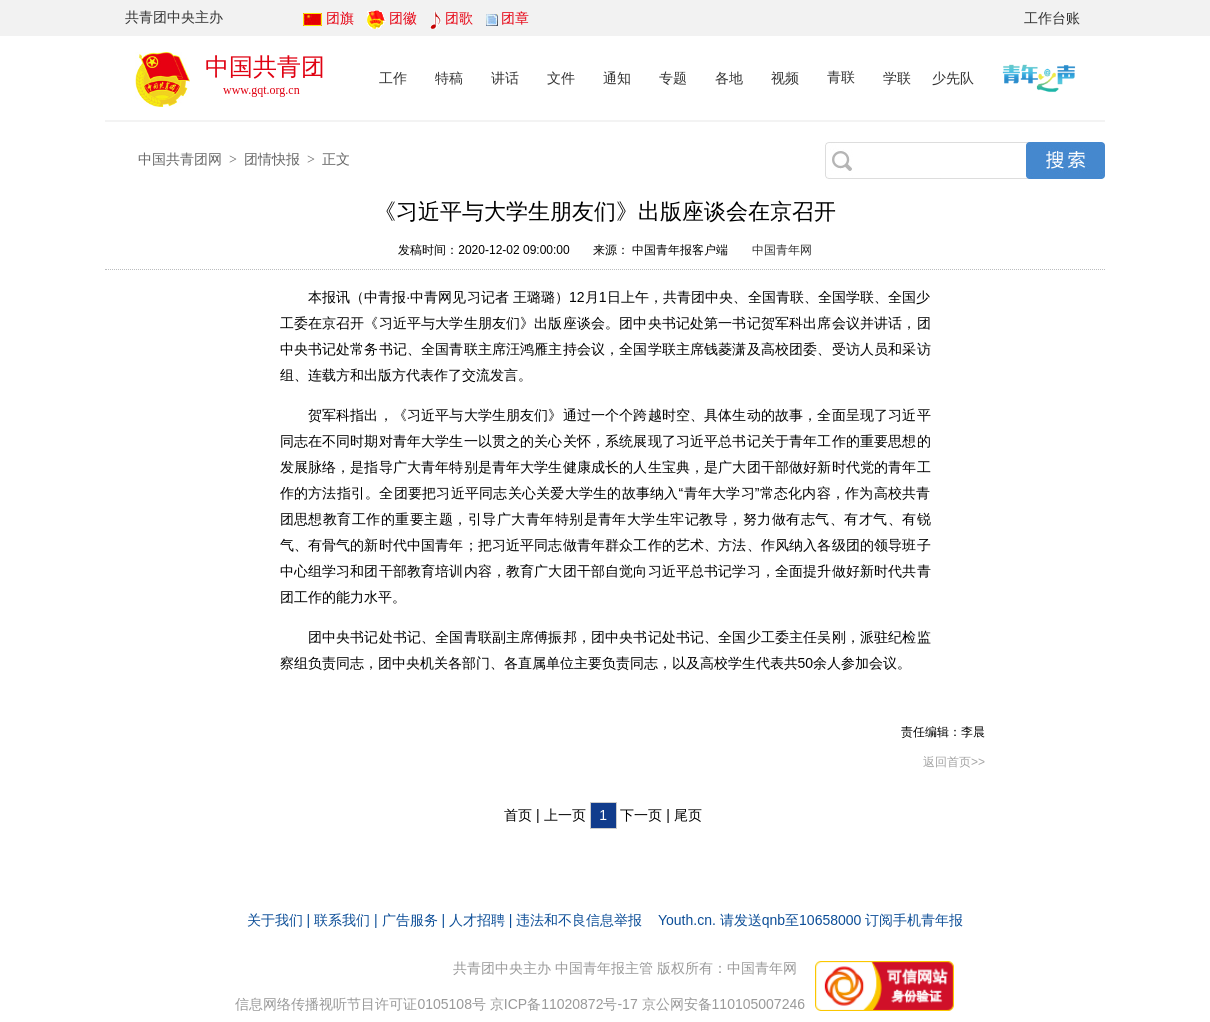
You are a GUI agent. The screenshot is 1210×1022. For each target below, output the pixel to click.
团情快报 (272, 159)
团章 (515, 18)
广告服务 (410, 920)
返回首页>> (954, 762)
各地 (729, 78)
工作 (393, 78)
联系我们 (342, 920)
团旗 (340, 18)
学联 (897, 78)
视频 (785, 78)
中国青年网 (782, 250)
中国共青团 (265, 66)
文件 (561, 78)
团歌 (459, 18)
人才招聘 (477, 920)
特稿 (449, 78)
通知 (617, 78)
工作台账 (1052, 18)
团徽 (403, 18)
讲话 (505, 78)
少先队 (953, 78)
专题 (673, 78)
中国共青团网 (180, 159)
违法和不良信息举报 (579, 920)
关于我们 (275, 920)
